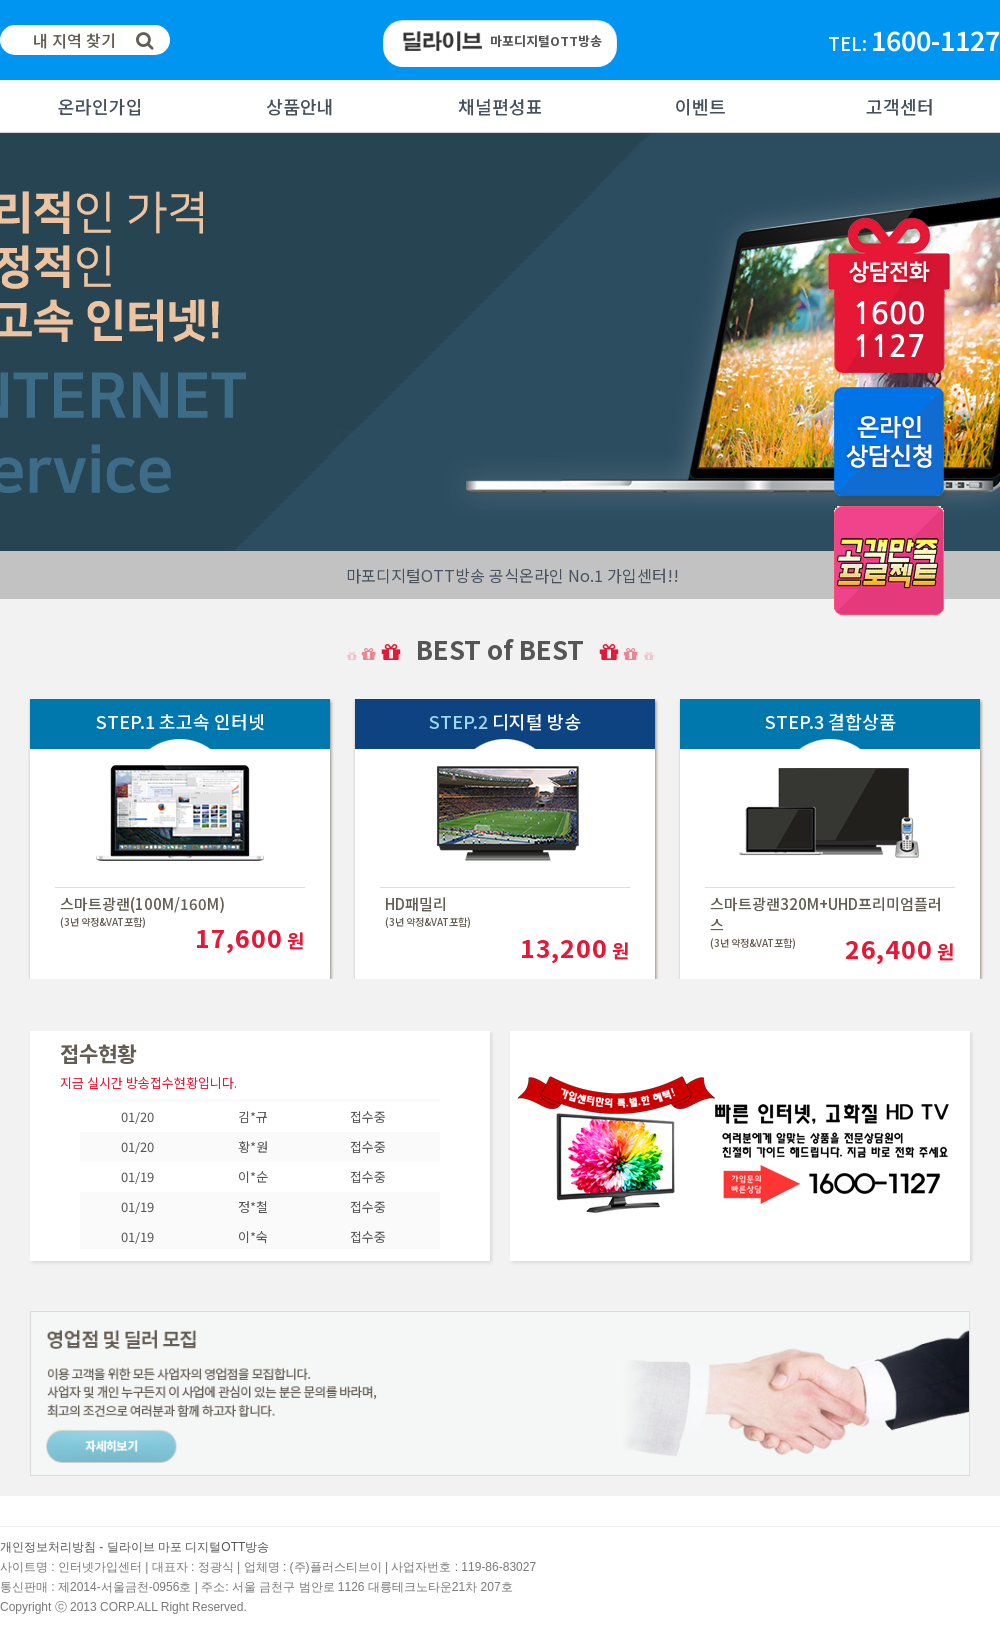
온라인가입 (100, 106)
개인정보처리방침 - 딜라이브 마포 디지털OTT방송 (134, 1547)
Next (16, 342)
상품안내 (300, 106)
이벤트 (700, 106)
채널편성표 (500, 106)
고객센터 (900, 106)
